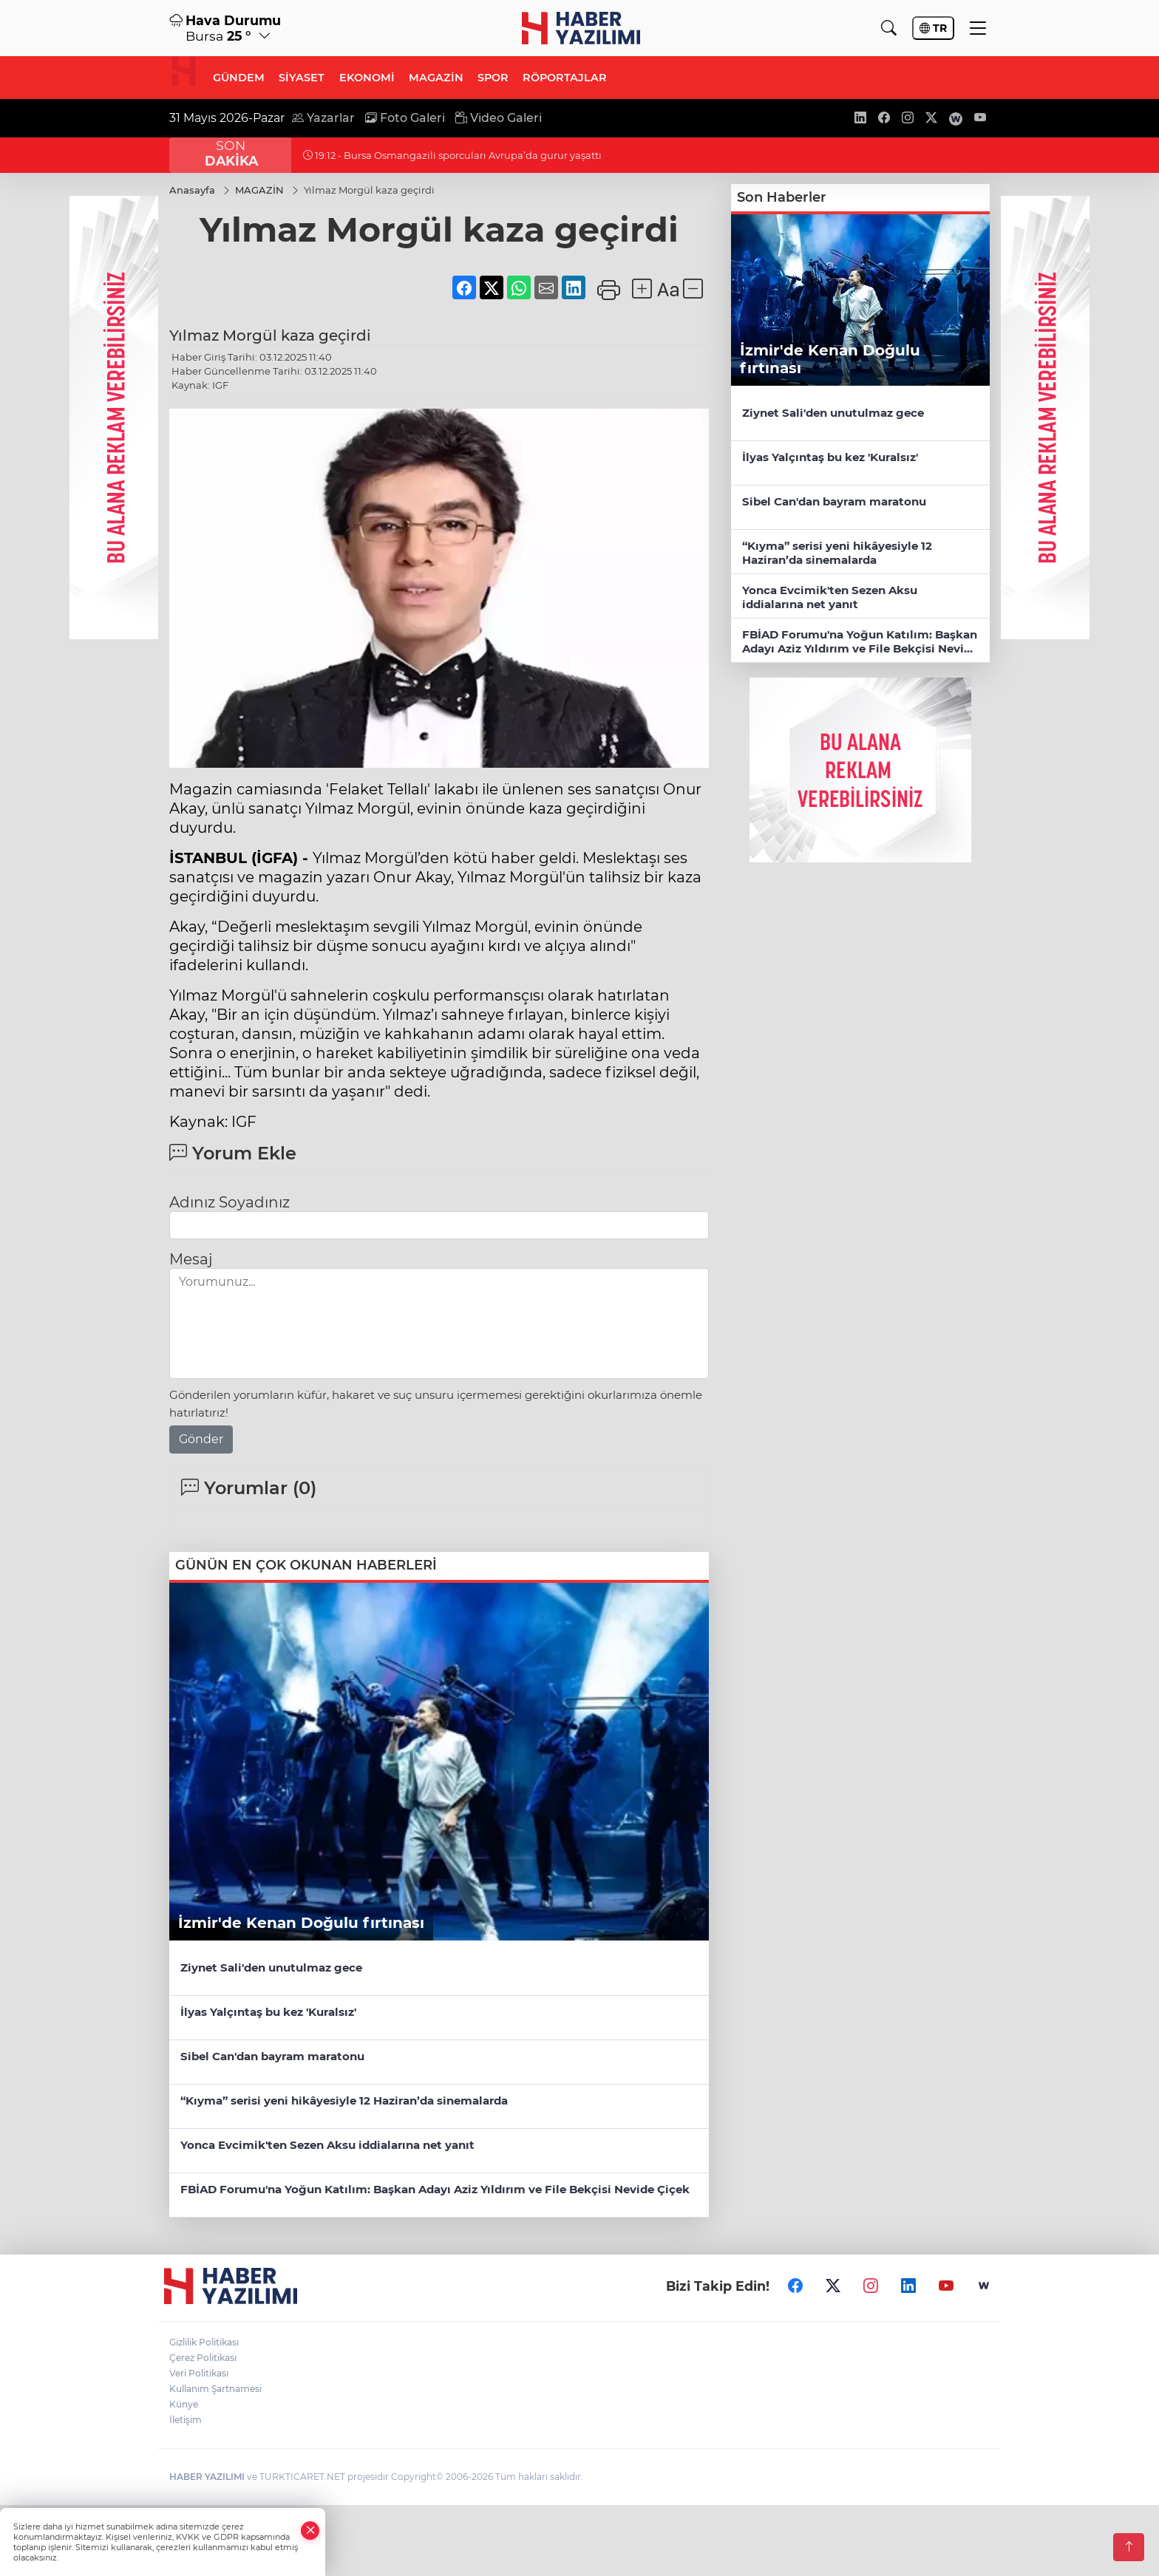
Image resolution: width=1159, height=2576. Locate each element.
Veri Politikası (198, 2373)
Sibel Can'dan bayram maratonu (272, 2056)
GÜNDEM (239, 77)
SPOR (493, 77)
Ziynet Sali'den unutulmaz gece (271, 1967)
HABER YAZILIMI (207, 2476)
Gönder (201, 1440)
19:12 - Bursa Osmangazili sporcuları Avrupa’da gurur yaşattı (452, 155)
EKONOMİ (367, 77)
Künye (183, 2404)
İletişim (185, 2419)
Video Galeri (498, 118)
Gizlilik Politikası (204, 2342)
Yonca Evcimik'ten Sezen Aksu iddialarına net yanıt (327, 2145)
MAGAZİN (436, 77)
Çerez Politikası (203, 2357)
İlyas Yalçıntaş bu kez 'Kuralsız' (269, 2012)
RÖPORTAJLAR (565, 77)
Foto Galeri (405, 118)
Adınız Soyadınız (229, 1203)
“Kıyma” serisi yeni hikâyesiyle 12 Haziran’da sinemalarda (344, 2100)
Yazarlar (323, 118)
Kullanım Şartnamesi (215, 2388)
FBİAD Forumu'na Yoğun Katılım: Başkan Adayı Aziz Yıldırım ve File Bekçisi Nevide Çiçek (435, 2189)
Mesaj (190, 1260)
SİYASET (301, 77)
